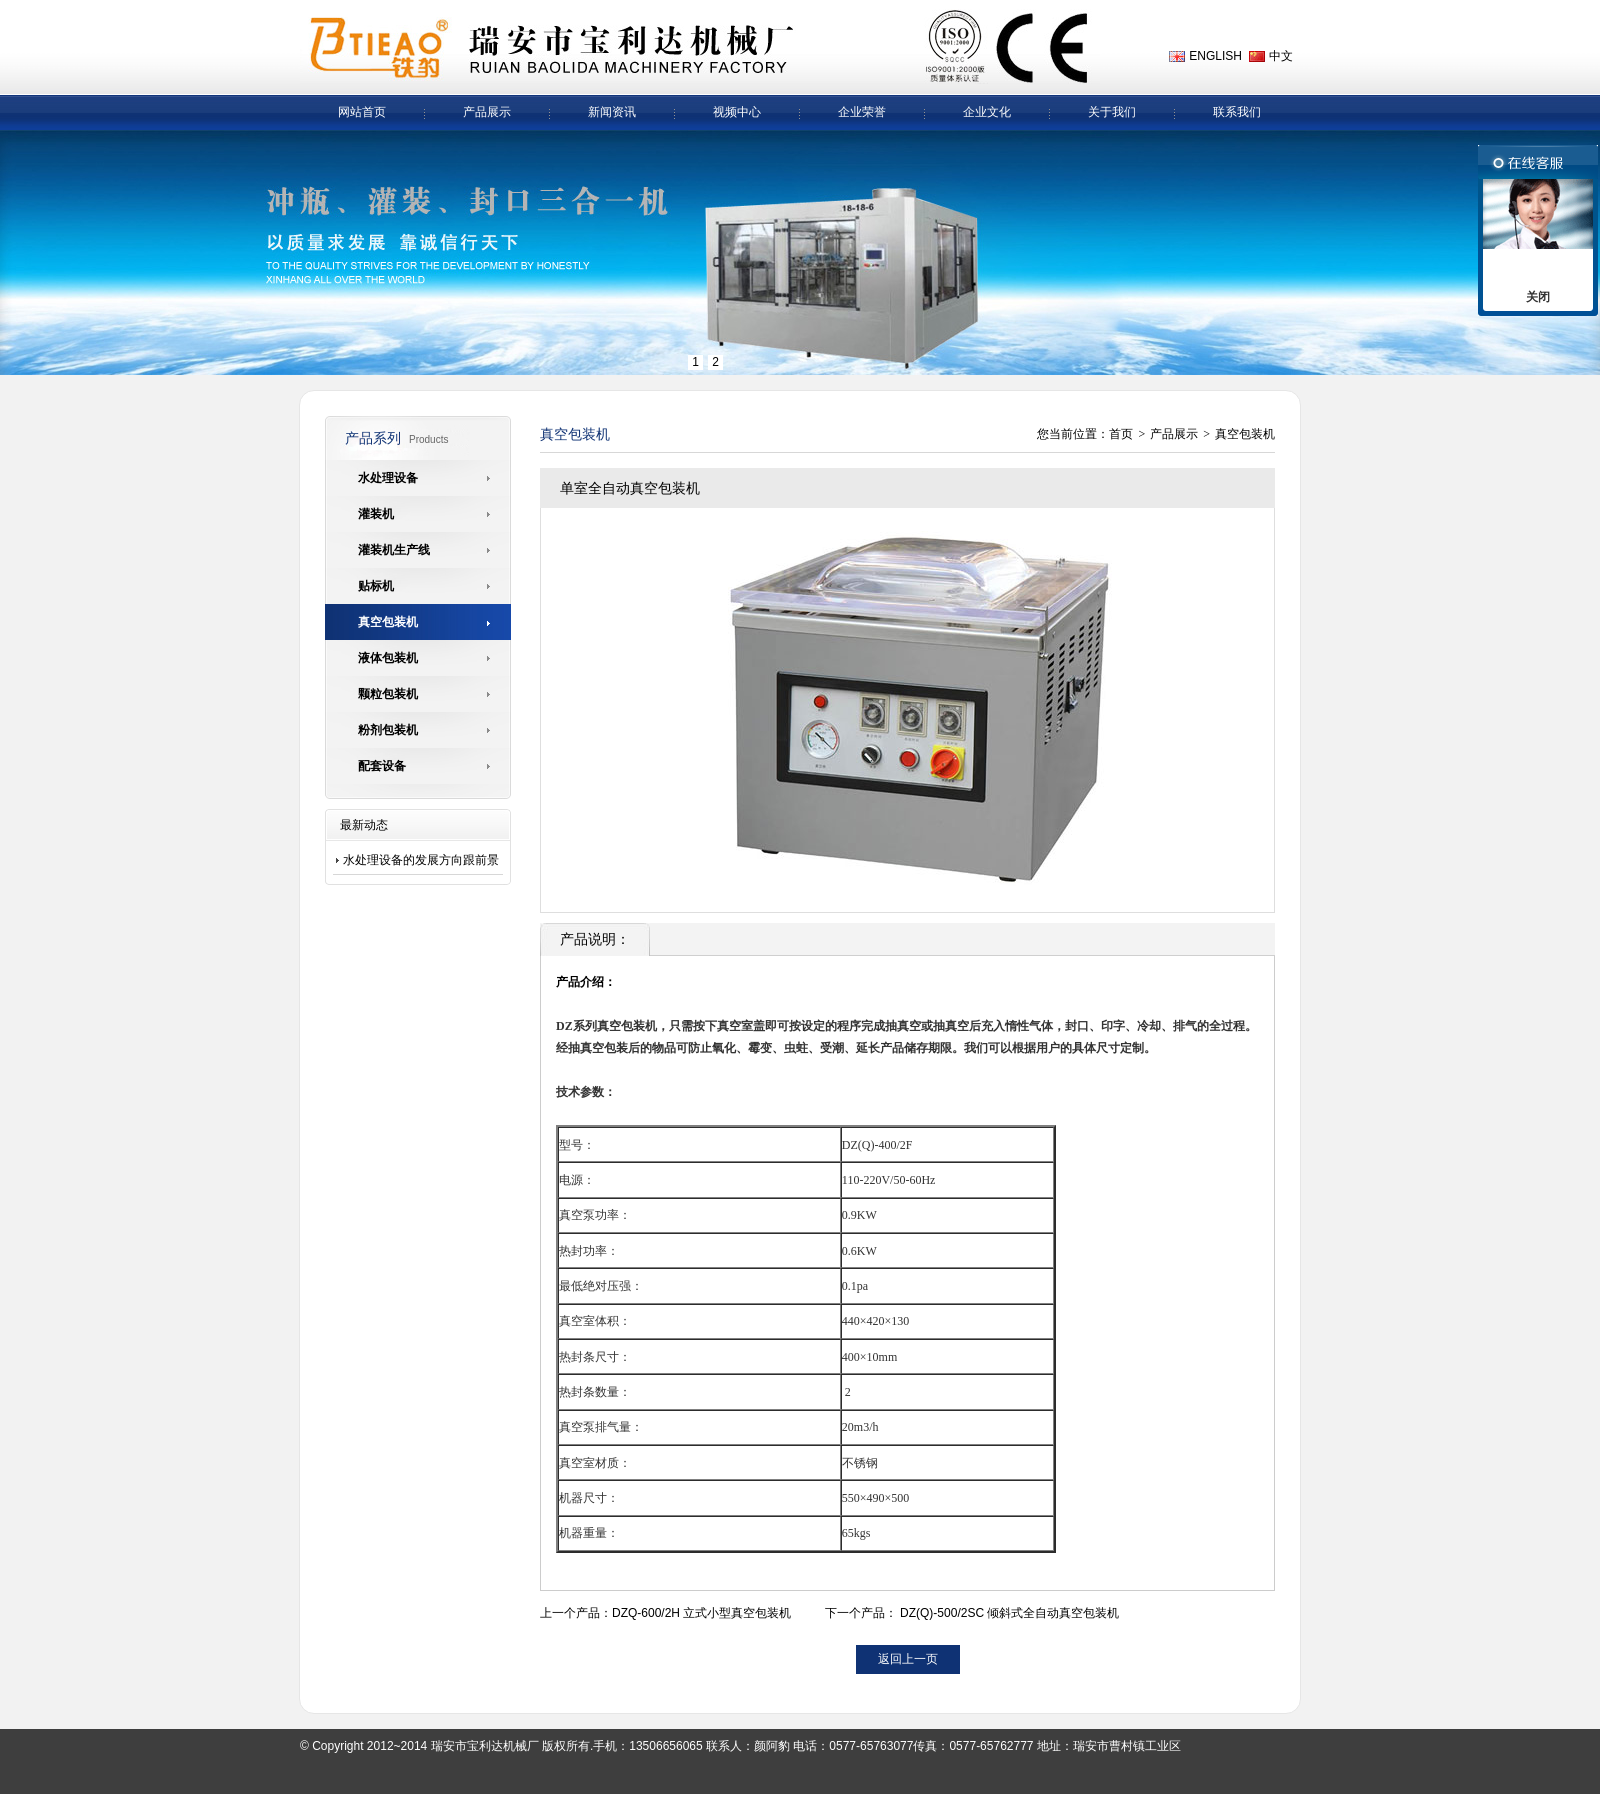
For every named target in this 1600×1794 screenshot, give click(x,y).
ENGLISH (1215, 56)
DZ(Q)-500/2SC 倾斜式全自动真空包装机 (1009, 1613)
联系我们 (1237, 112)
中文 (1281, 56)
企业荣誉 (862, 112)
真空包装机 (1245, 434)
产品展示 (487, 112)
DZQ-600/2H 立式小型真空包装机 (701, 1613)
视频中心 (737, 112)
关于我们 (1112, 112)
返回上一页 (908, 1659)
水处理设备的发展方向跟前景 (421, 860)
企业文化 (987, 112)
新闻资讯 (612, 112)
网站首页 (362, 112)
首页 (1121, 434)
